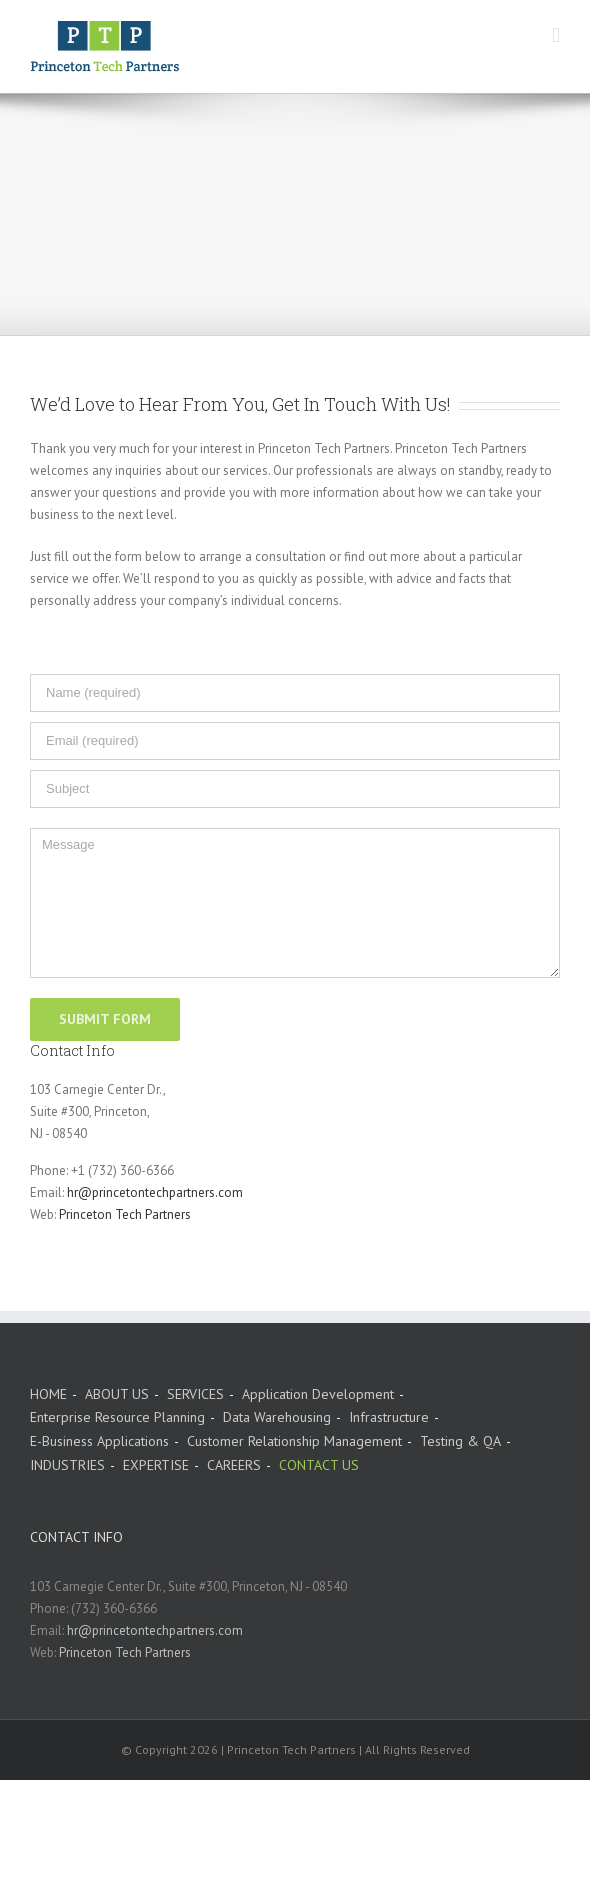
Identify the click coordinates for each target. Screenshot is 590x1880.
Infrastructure (389, 1417)
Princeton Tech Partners (125, 1214)
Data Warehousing (277, 1417)
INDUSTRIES (67, 1465)
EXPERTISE (156, 1465)
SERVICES (195, 1394)
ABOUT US (117, 1394)
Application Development (318, 1394)
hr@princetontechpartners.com (155, 1192)
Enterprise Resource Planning (117, 1417)
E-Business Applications (99, 1441)
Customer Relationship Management (294, 1441)
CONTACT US (319, 1465)
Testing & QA (460, 1441)
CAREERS (234, 1465)
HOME (48, 1394)
